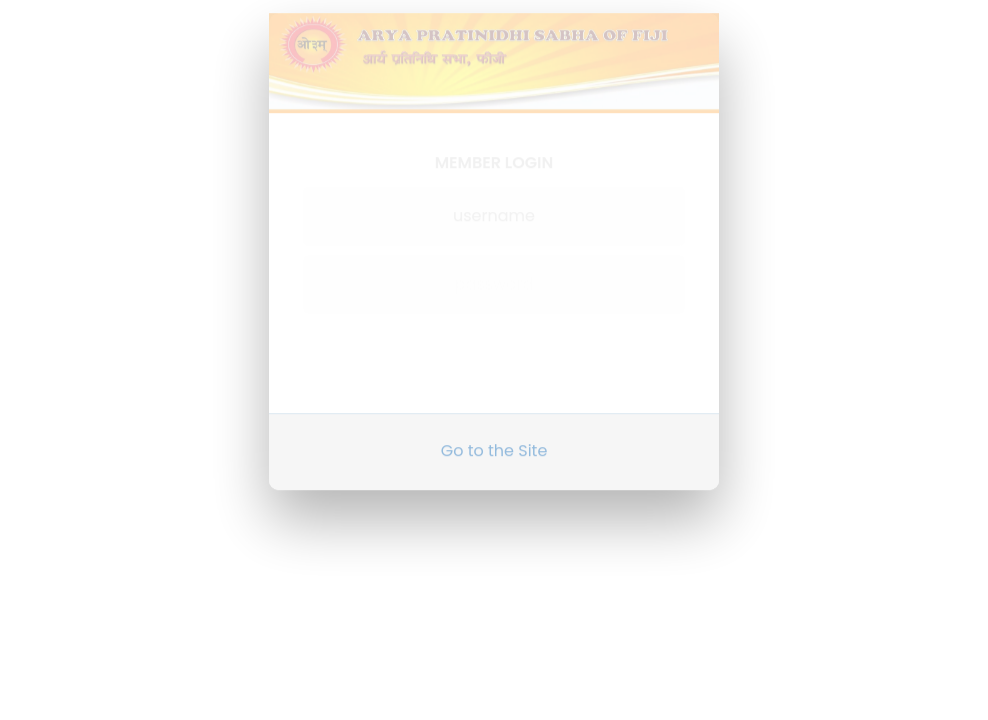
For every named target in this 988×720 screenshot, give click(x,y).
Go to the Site (494, 442)
